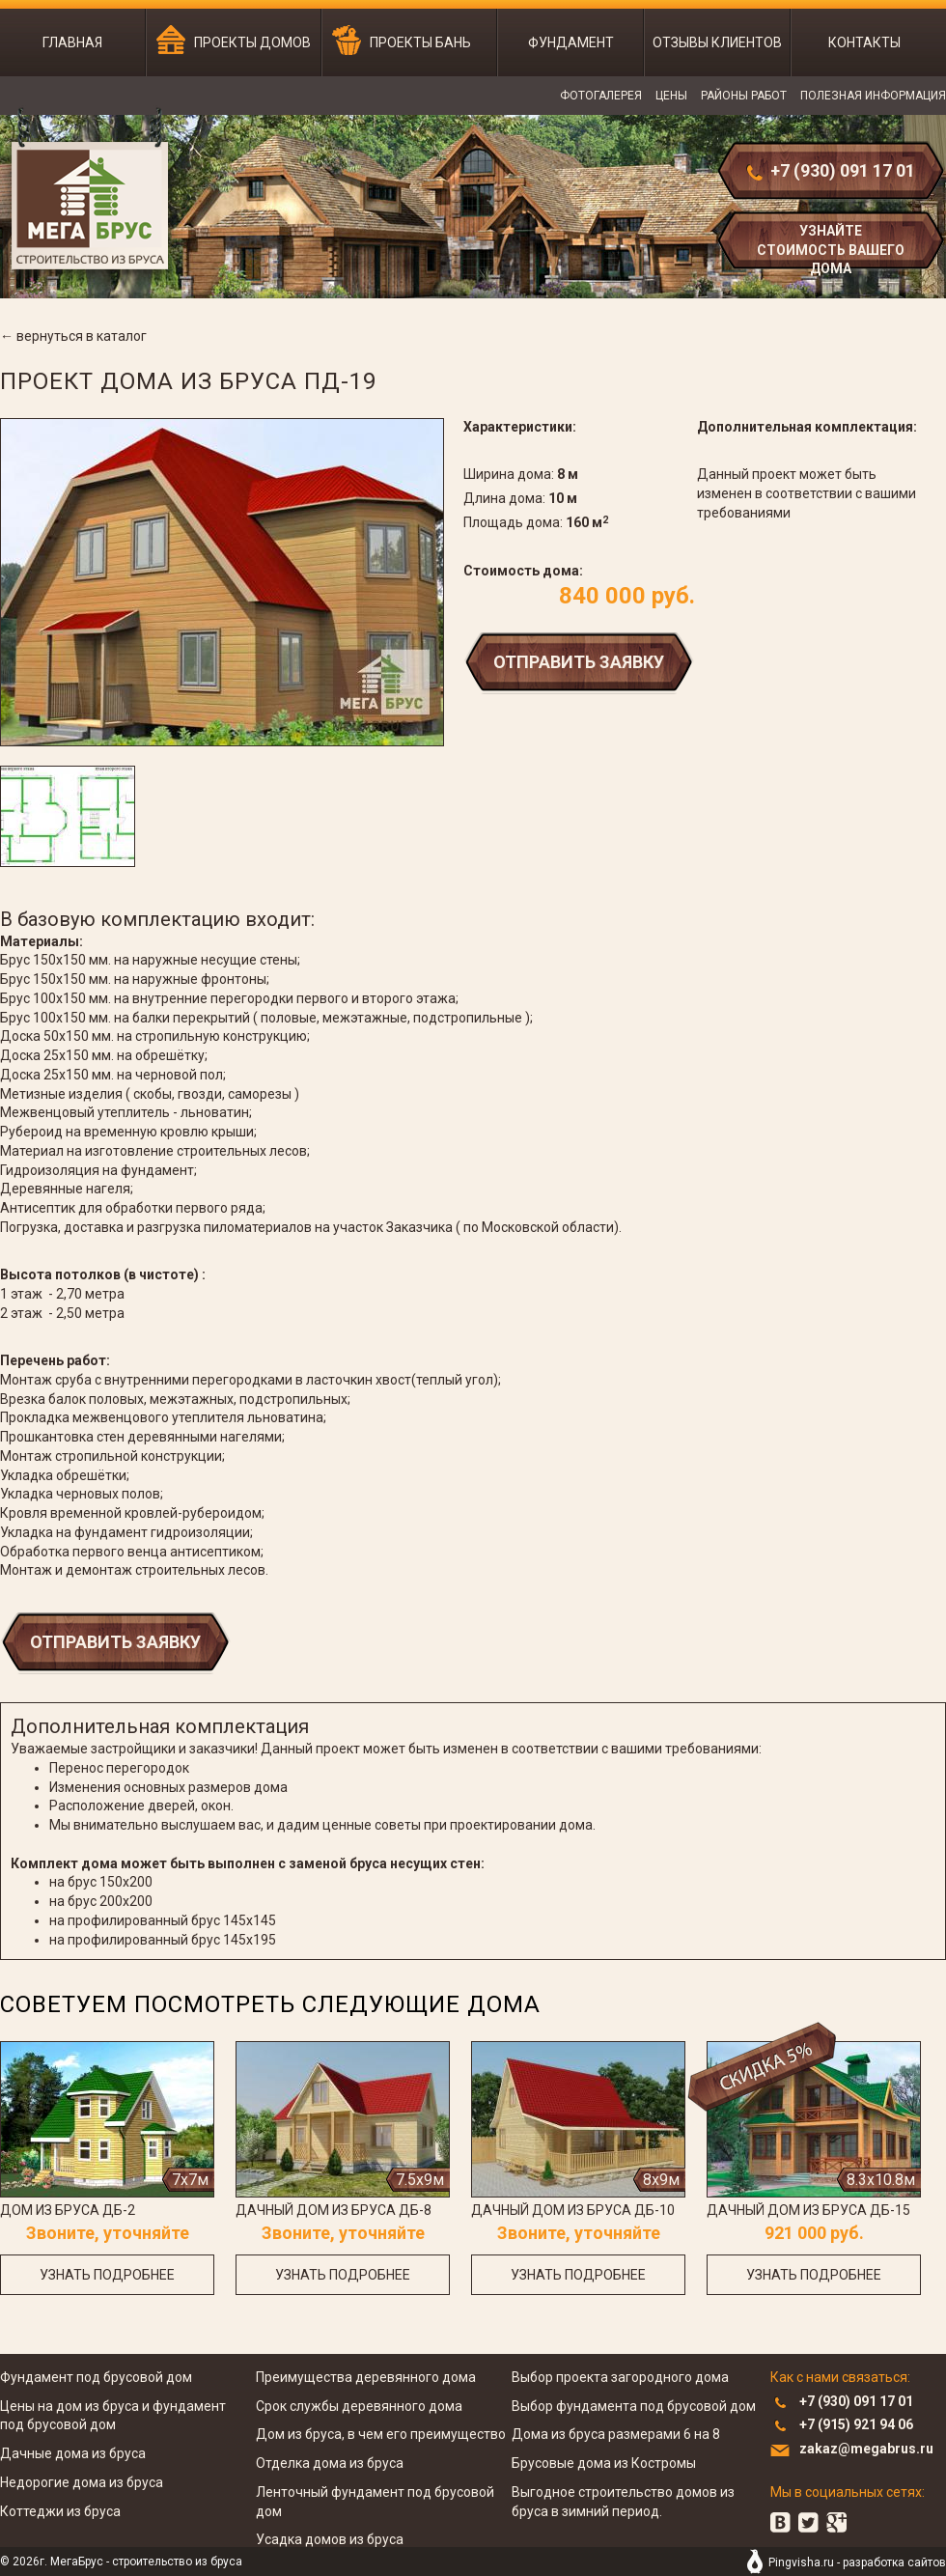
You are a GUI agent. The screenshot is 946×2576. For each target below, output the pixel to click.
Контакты (864, 42)
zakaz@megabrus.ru (866, 2448)
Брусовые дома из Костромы (604, 2463)
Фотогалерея (601, 95)
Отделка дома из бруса (329, 2463)
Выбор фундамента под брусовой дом (634, 2406)
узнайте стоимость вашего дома (830, 247)
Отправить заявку (578, 662)
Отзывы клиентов (717, 42)
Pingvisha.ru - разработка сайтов (857, 2562)
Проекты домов (252, 42)
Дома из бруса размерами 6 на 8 (616, 2434)
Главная (72, 42)
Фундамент (571, 42)
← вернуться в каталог (73, 336)
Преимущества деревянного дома (366, 2377)
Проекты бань (420, 42)
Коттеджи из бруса (60, 2511)
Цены (671, 95)
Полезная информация (873, 95)
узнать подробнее (107, 2274)
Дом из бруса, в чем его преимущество (381, 2434)
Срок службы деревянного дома (359, 2406)
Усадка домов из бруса (329, 2539)
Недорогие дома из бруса (81, 2482)
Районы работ (744, 95)
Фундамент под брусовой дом (96, 2377)
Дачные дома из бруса (73, 2453)
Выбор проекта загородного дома (620, 2377)
